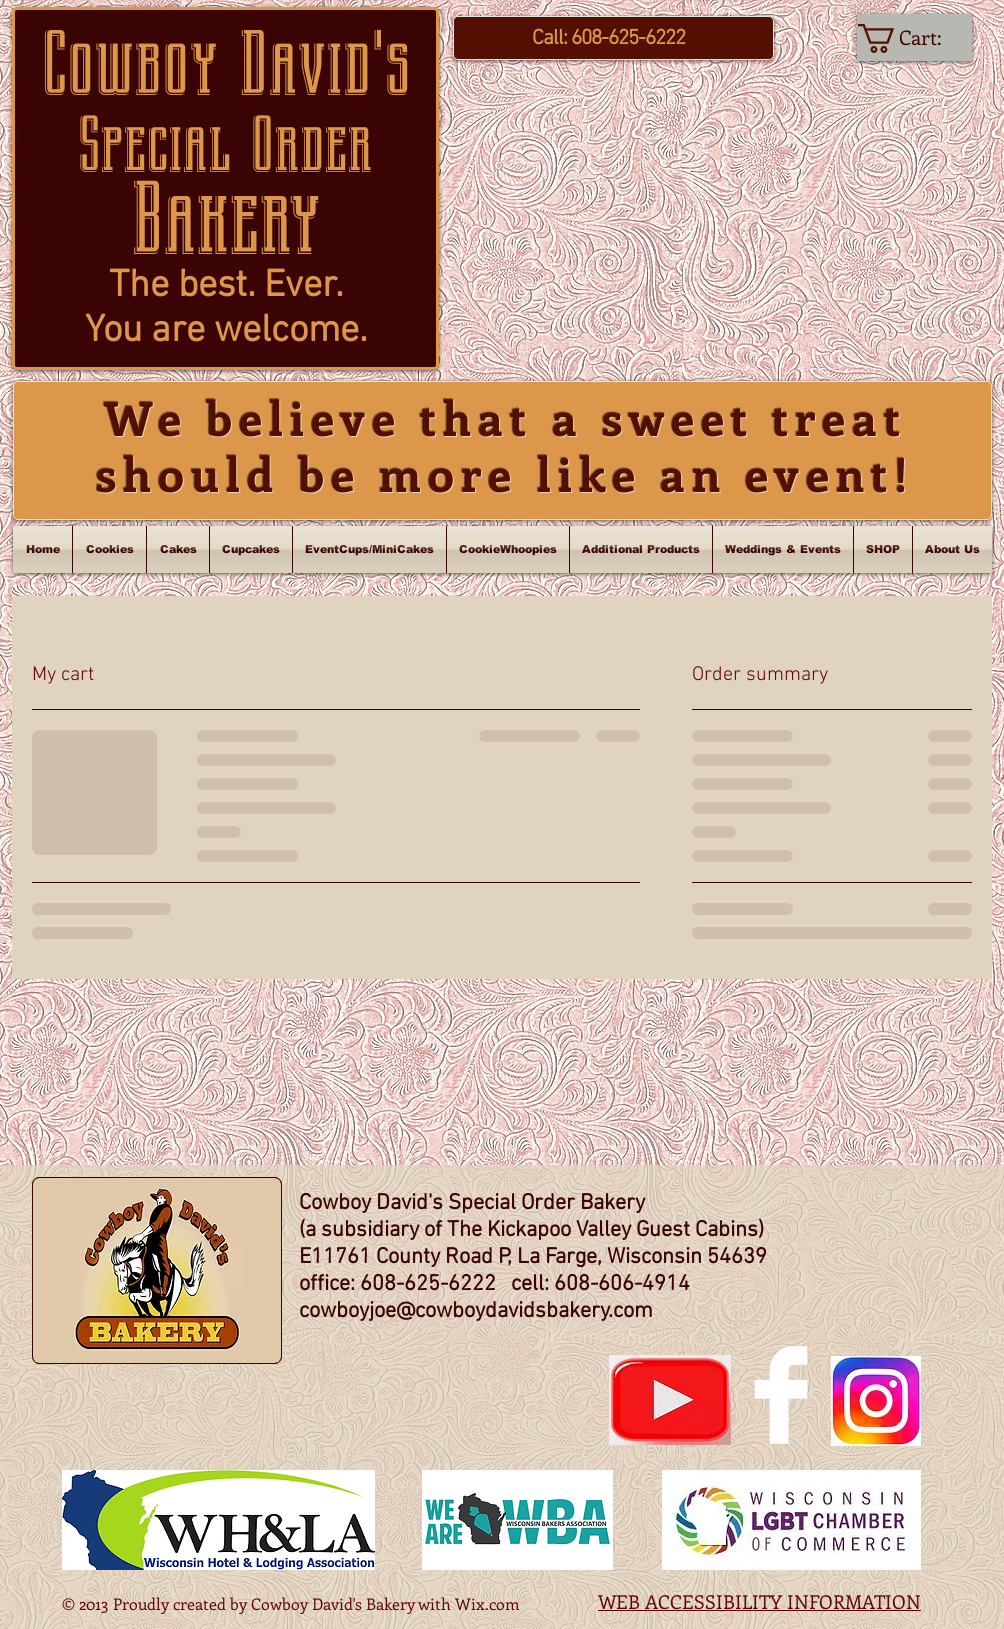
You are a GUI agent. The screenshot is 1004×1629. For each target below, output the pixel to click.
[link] (915, 38)
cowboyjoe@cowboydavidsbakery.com (476, 1311)
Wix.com (487, 1603)
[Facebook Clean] (781, 1395)
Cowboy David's (226, 64)
